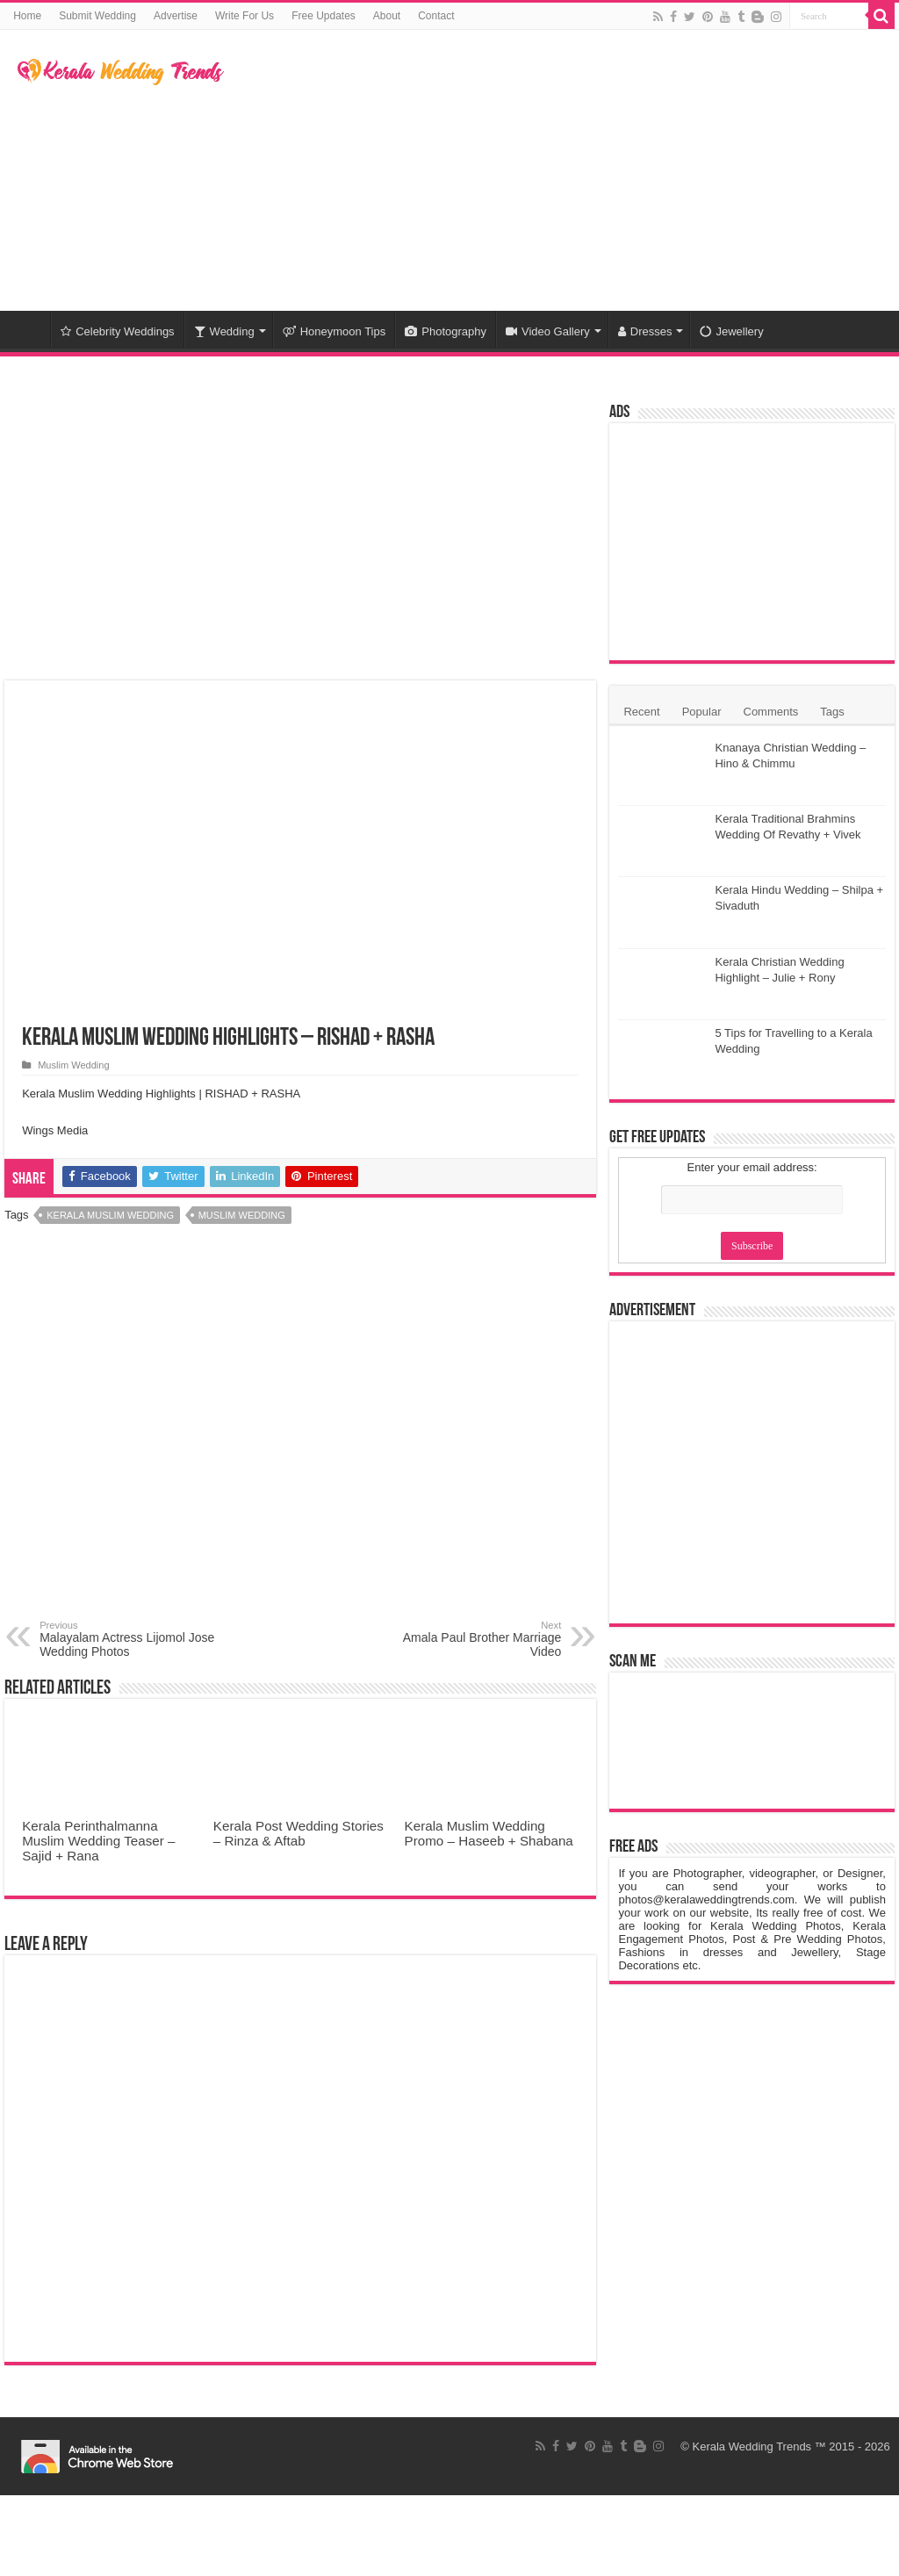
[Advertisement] (561, 170)
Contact (436, 16)
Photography (445, 331)
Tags (832, 711)
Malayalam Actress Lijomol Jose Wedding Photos (129, 1639)
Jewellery (731, 331)
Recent (641, 711)
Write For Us (244, 16)
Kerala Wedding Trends (752, 2446)
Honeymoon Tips (334, 331)
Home (27, 16)
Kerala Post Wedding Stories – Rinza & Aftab (298, 1833)
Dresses (645, 331)
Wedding (224, 331)
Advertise (176, 16)
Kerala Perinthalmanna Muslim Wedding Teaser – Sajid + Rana (98, 1840)
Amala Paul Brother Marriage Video (471, 1639)
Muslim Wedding (73, 1065)
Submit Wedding (97, 16)
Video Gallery (548, 331)
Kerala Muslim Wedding (110, 1215)
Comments (771, 711)
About (386, 16)
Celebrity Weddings (117, 331)
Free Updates (323, 16)
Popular (702, 711)
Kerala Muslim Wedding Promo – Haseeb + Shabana (489, 1833)
